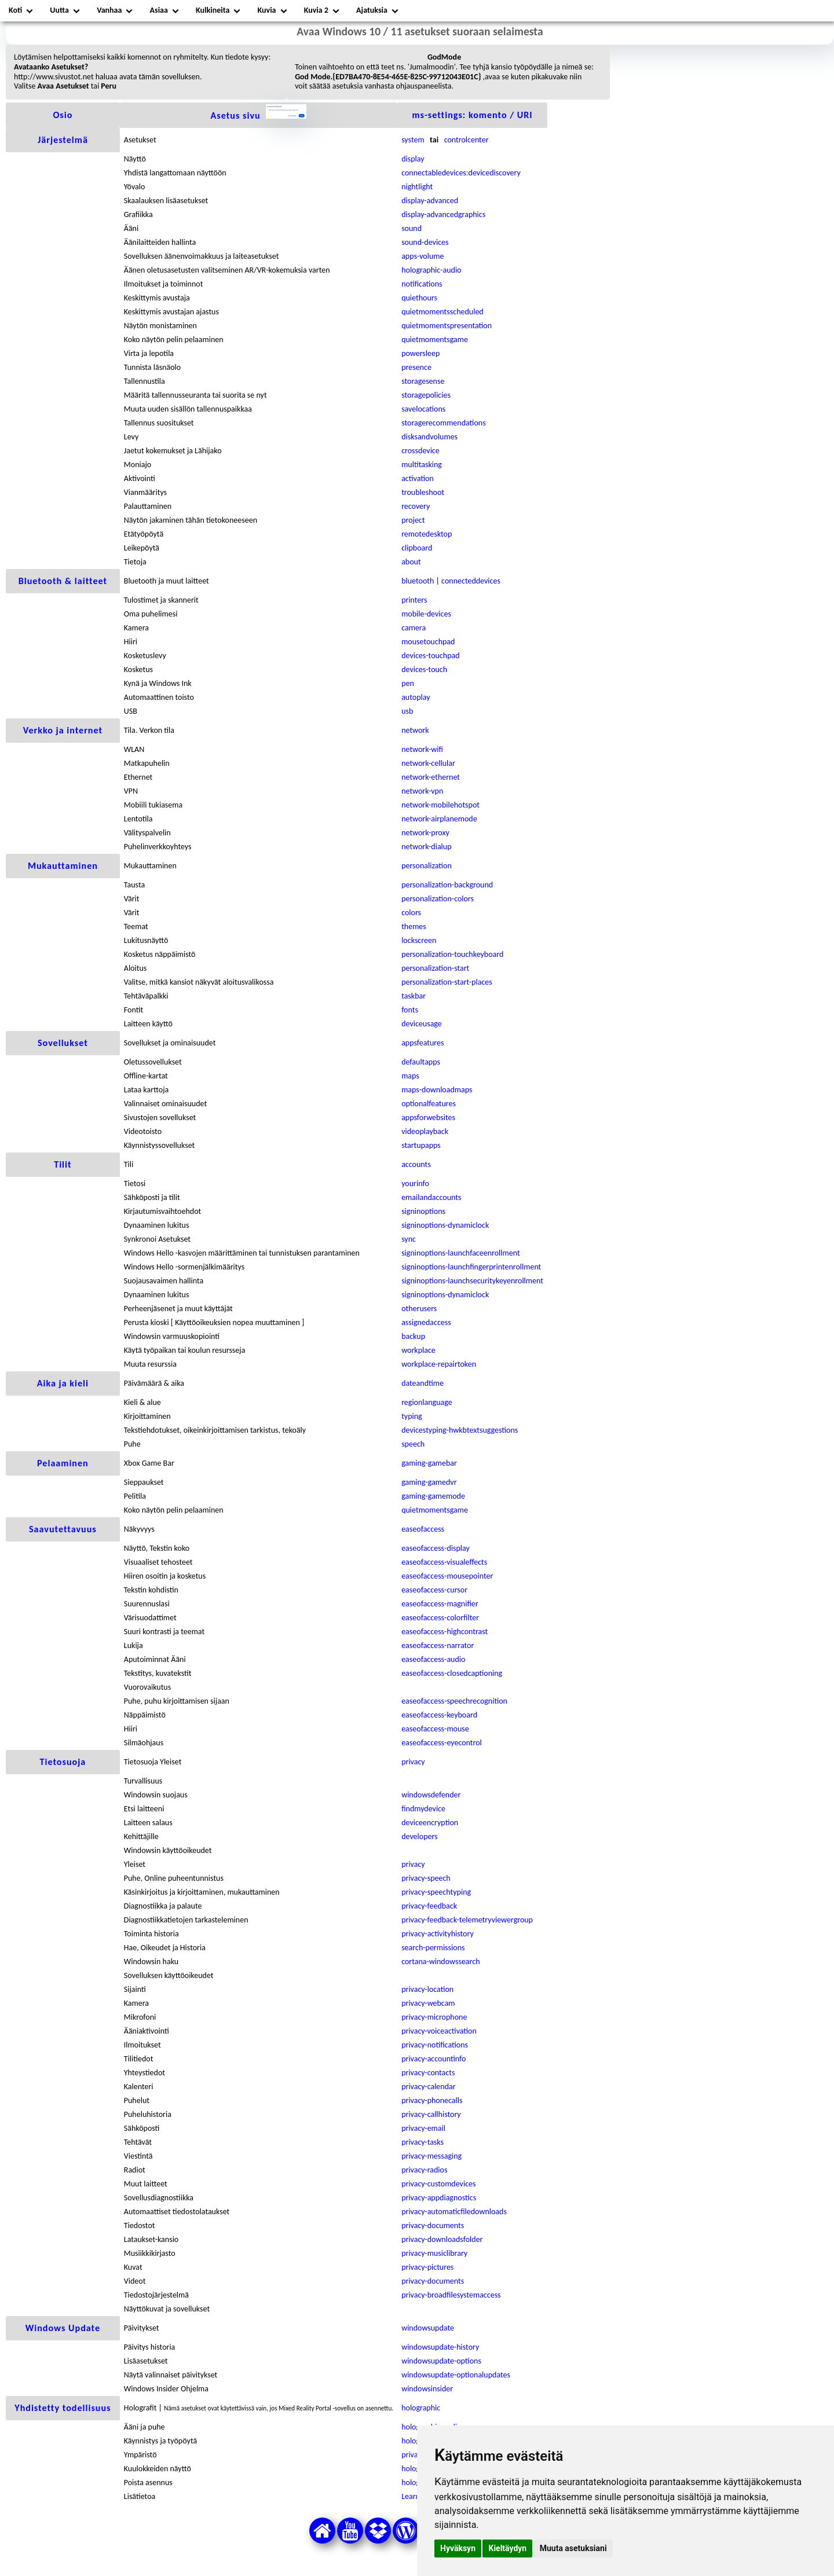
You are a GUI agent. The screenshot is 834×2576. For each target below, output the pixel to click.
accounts (416, 1164)
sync (408, 1239)
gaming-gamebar (429, 1463)
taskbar (413, 996)
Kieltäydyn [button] (507, 2548)
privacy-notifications (434, 2045)
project (413, 520)
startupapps (421, 1145)
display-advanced (429, 201)
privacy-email (423, 2128)
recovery (415, 506)
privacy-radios (424, 2170)
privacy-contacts (428, 2073)
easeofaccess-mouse (435, 1729)
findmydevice (423, 1809)
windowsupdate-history (440, 2347)
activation (417, 478)
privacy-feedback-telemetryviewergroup (467, 1920)
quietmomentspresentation (446, 326)
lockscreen (418, 940)
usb (407, 711)
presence (416, 367)
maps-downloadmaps (436, 1090)
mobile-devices (426, 614)
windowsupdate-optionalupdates (455, 2375)
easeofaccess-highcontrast (444, 1631)
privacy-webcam (428, 2003)
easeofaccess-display (435, 1548)
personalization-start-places (446, 982)
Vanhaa (109, 10)
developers (419, 1836)
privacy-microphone (434, 2017)
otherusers (419, 1308)
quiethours (419, 298)
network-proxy (425, 833)
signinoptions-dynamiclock (445, 1225)
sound (411, 228)
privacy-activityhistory (437, 1934)
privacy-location (427, 1989)
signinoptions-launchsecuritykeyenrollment (472, 1281)
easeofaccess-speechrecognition (454, 1701)
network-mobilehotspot (440, 805)
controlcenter (466, 140)
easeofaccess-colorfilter (440, 1618)
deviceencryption (429, 1823)
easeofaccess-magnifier (439, 1604)
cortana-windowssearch (440, 1961)
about (411, 562)
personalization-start (435, 968)
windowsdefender (430, 1795)
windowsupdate (427, 2328)
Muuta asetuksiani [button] (573, 2548)
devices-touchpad (430, 655)
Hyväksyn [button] (457, 2548)
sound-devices (424, 242)
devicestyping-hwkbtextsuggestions (459, 1430)
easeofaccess (422, 1529)
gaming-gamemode (433, 1496)
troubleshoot (422, 492)
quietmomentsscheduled (442, 312)
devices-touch (424, 669)
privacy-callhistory (431, 2114)
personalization (426, 866)
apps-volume (422, 256)
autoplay (415, 697)
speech (413, 1444)
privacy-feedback (429, 1906)
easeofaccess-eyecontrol (441, 1743)
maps (410, 1076)
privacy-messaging (431, 2156)
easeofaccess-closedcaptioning (451, 1673)
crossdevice (420, 451)
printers (414, 600)
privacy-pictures (427, 2267)
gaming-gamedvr (428, 1482)
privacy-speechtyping (436, 1892)
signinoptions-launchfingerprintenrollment (471, 1267)
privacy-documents (432, 2225)
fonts (409, 1010)
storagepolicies (426, 395)
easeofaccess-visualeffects (444, 1562)
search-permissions (432, 1948)
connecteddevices (470, 581)
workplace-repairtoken (438, 1364)
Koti (15, 10)
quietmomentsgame (434, 339)
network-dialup (426, 847)
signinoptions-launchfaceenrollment (460, 1253)
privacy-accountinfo (433, 2059)
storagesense (422, 381)
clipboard (416, 548)
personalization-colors (437, 899)
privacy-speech (426, 1878)
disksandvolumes (429, 437)
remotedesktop (426, 534)
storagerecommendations (443, 423)
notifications (421, 284)
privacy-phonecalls (431, 2100)
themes (413, 926)
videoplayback (424, 1131)
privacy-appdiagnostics (438, 2198)
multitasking (421, 464)
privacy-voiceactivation (439, 2031)
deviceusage (421, 1024)
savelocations (423, 409)
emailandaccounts (431, 1197)
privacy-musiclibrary (434, 2253)
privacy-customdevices (438, 2184)
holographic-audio (431, 270)
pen (407, 683)
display (412, 159)
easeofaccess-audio (433, 1659)
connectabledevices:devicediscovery (461, 173)
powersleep (420, 353)
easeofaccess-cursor (434, 1590)
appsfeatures (422, 1043)
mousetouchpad (428, 642)
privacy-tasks (422, 2142)
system (412, 140)
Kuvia (267, 10)
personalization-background (447, 885)
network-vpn (422, 791)
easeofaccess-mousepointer (447, 1576)
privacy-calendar (428, 2086)
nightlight (417, 187)
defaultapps (420, 1062)
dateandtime (422, 1383)
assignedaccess (426, 1322)
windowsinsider (427, 2389)
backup (413, 1336)
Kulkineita (212, 10)
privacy (413, 1762)
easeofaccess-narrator (437, 1645)
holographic (420, 2408)
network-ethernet (430, 777)
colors (411, 913)
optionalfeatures (428, 1104)
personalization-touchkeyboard (452, 954)
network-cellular (428, 763)
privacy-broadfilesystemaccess (450, 2295)
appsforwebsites (428, 1117)
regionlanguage (426, 1402)
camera (413, 628)
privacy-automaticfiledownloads (454, 2212)
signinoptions (423, 1211)
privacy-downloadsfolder (441, 2239)
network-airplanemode (439, 819)
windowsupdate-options (441, 2361)
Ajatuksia (371, 10)
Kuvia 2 (316, 10)
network (415, 730)
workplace (418, 1350)
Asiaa (159, 10)
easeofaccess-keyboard (439, 1715)
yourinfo (415, 1183)
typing (411, 1416)
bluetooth (417, 581)
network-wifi (422, 749)
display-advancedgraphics (443, 214)
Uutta (59, 10)
